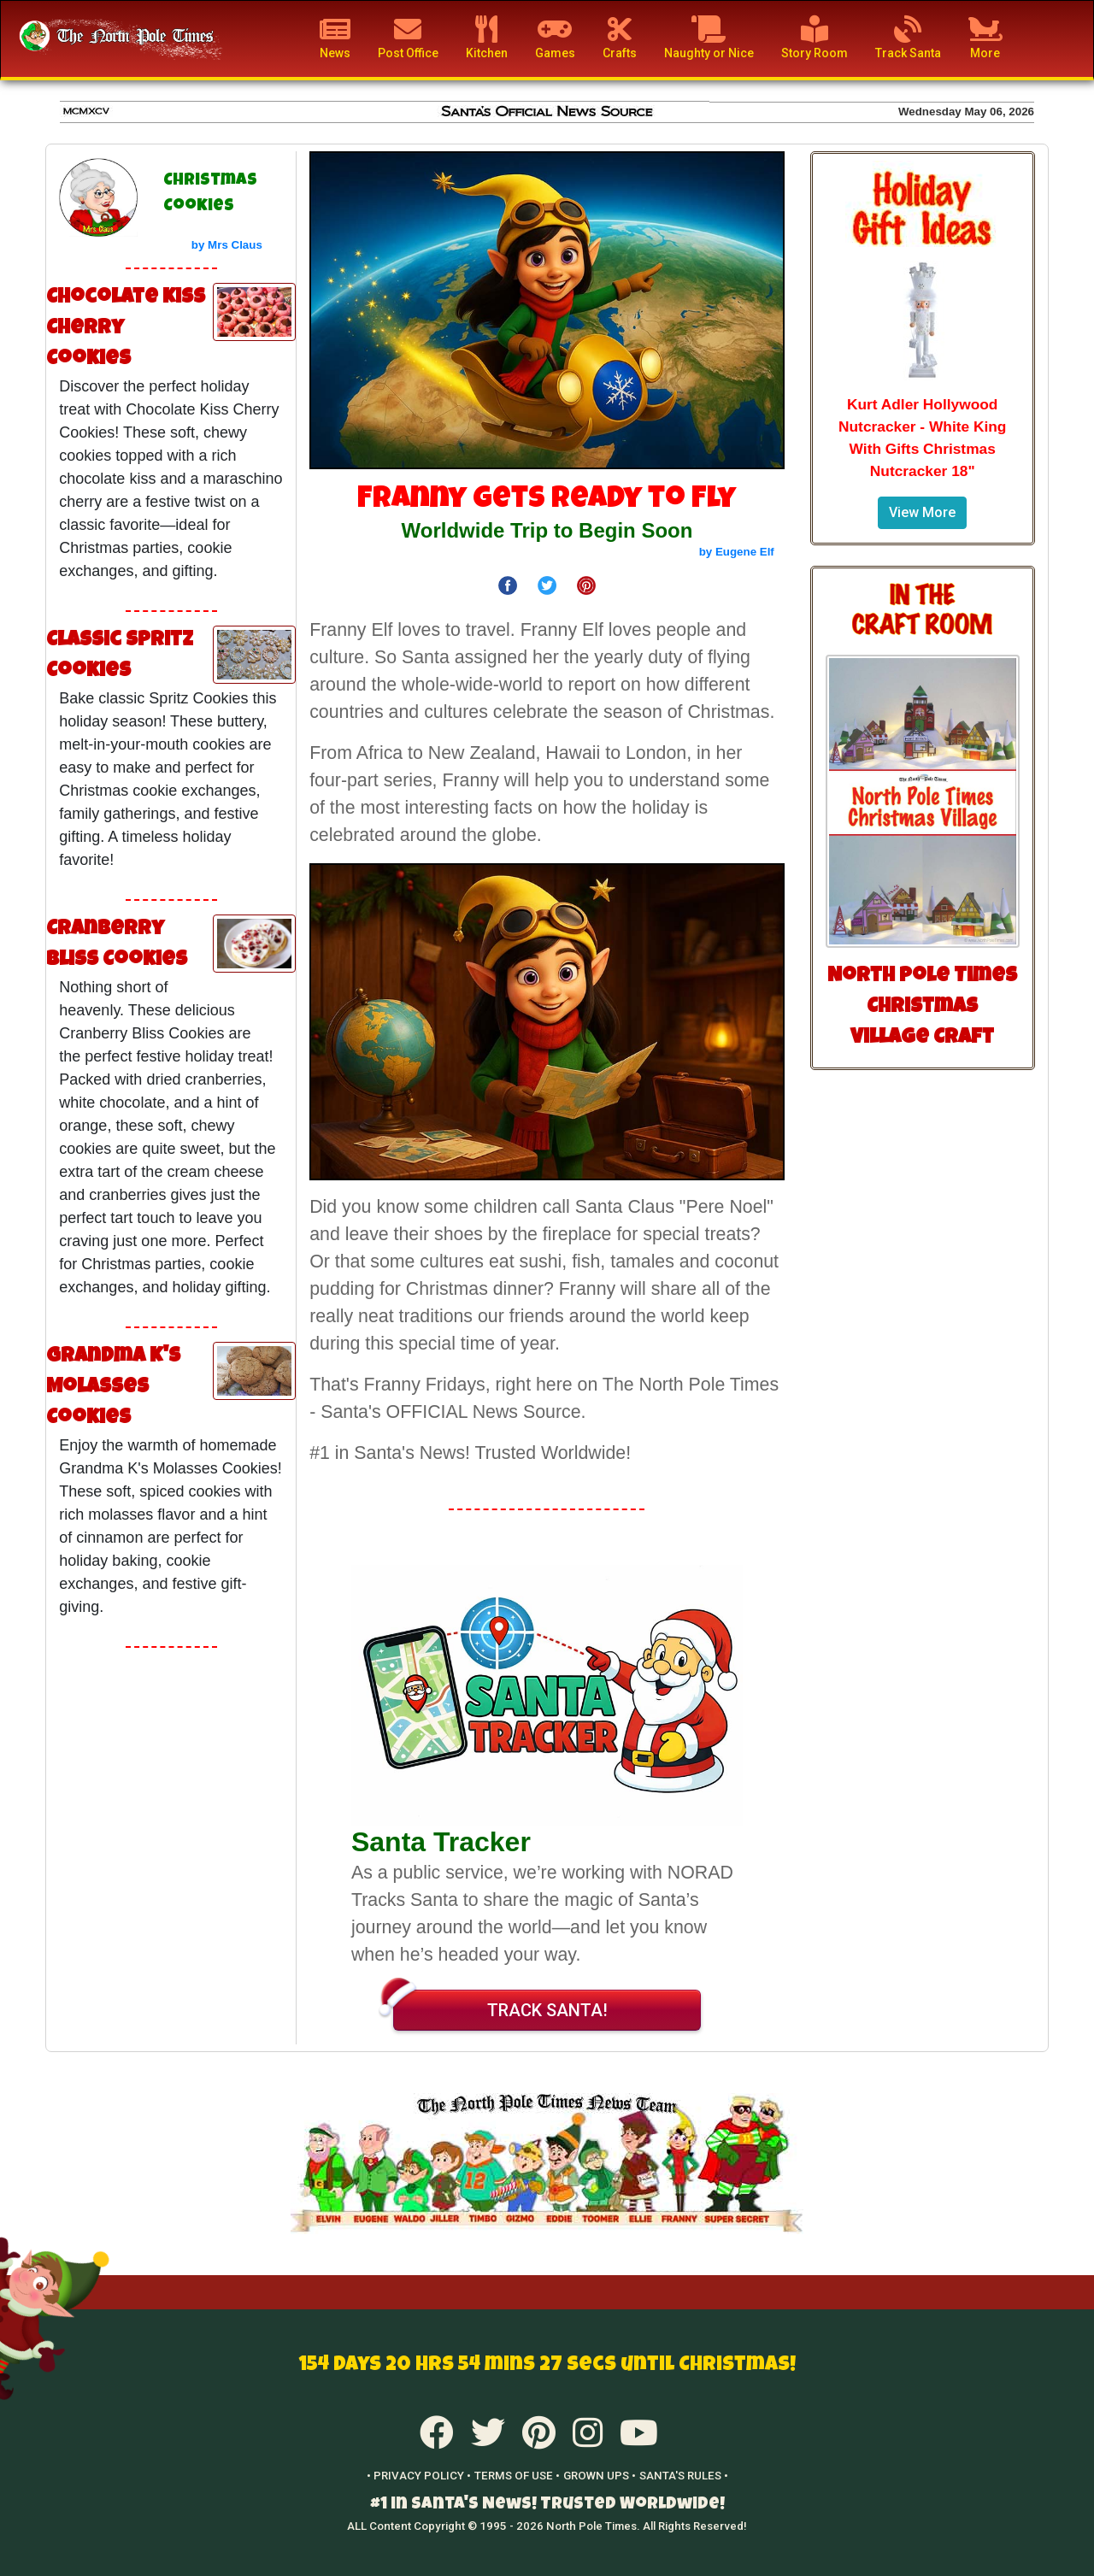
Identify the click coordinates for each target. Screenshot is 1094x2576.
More (985, 37)
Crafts (620, 37)
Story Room (814, 37)
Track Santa (908, 37)
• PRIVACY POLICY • (419, 2475)
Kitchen (487, 37)
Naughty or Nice (709, 37)
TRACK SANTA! (500, 2005)
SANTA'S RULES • (683, 2475)
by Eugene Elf (736, 551)
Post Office (408, 37)
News (335, 37)
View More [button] (922, 512)
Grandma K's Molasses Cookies (113, 1388)
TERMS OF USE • (517, 2475)
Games (555, 37)
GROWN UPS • (599, 2475)
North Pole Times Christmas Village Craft (922, 1008)
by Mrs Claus (226, 244)
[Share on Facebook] (508, 584)
